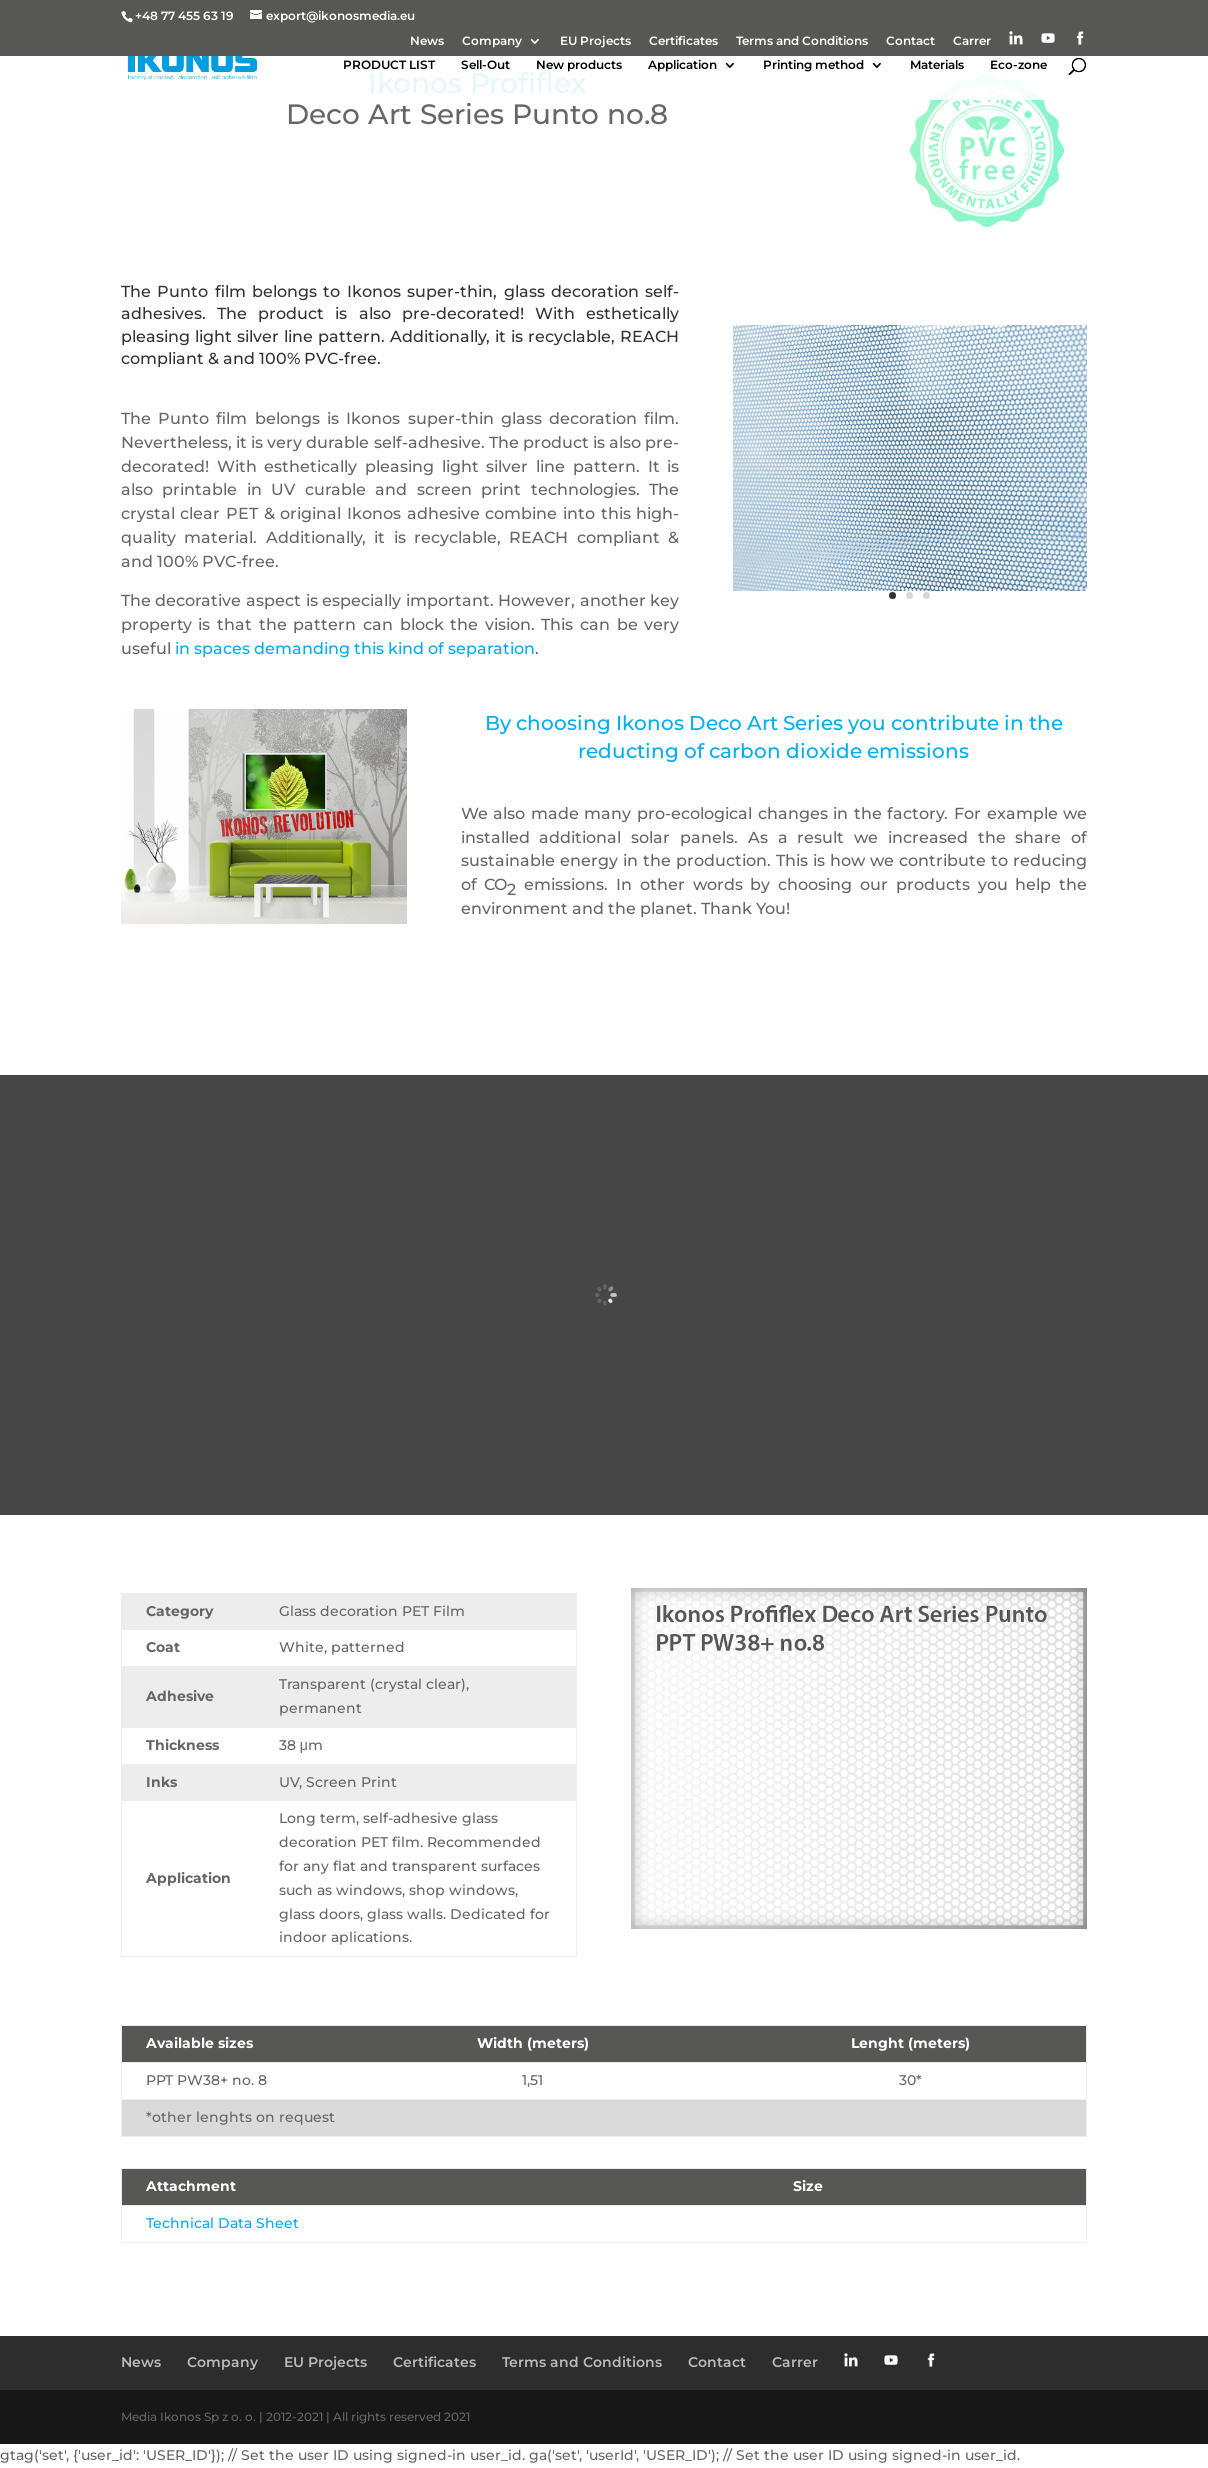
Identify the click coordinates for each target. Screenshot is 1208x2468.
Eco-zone (1018, 65)
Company (492, 41)
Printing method (813, 65)
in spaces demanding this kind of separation (353, 648)
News (427, 41)
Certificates (683, 41)
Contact (910, 41)
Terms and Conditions (802, 41)
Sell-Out (485, 65)
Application (682, 65)
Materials (937, 65)
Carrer (972, 41)
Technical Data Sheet (222, 2223)
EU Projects (595, 41)
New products (579, 65)
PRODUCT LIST (389, 65)
